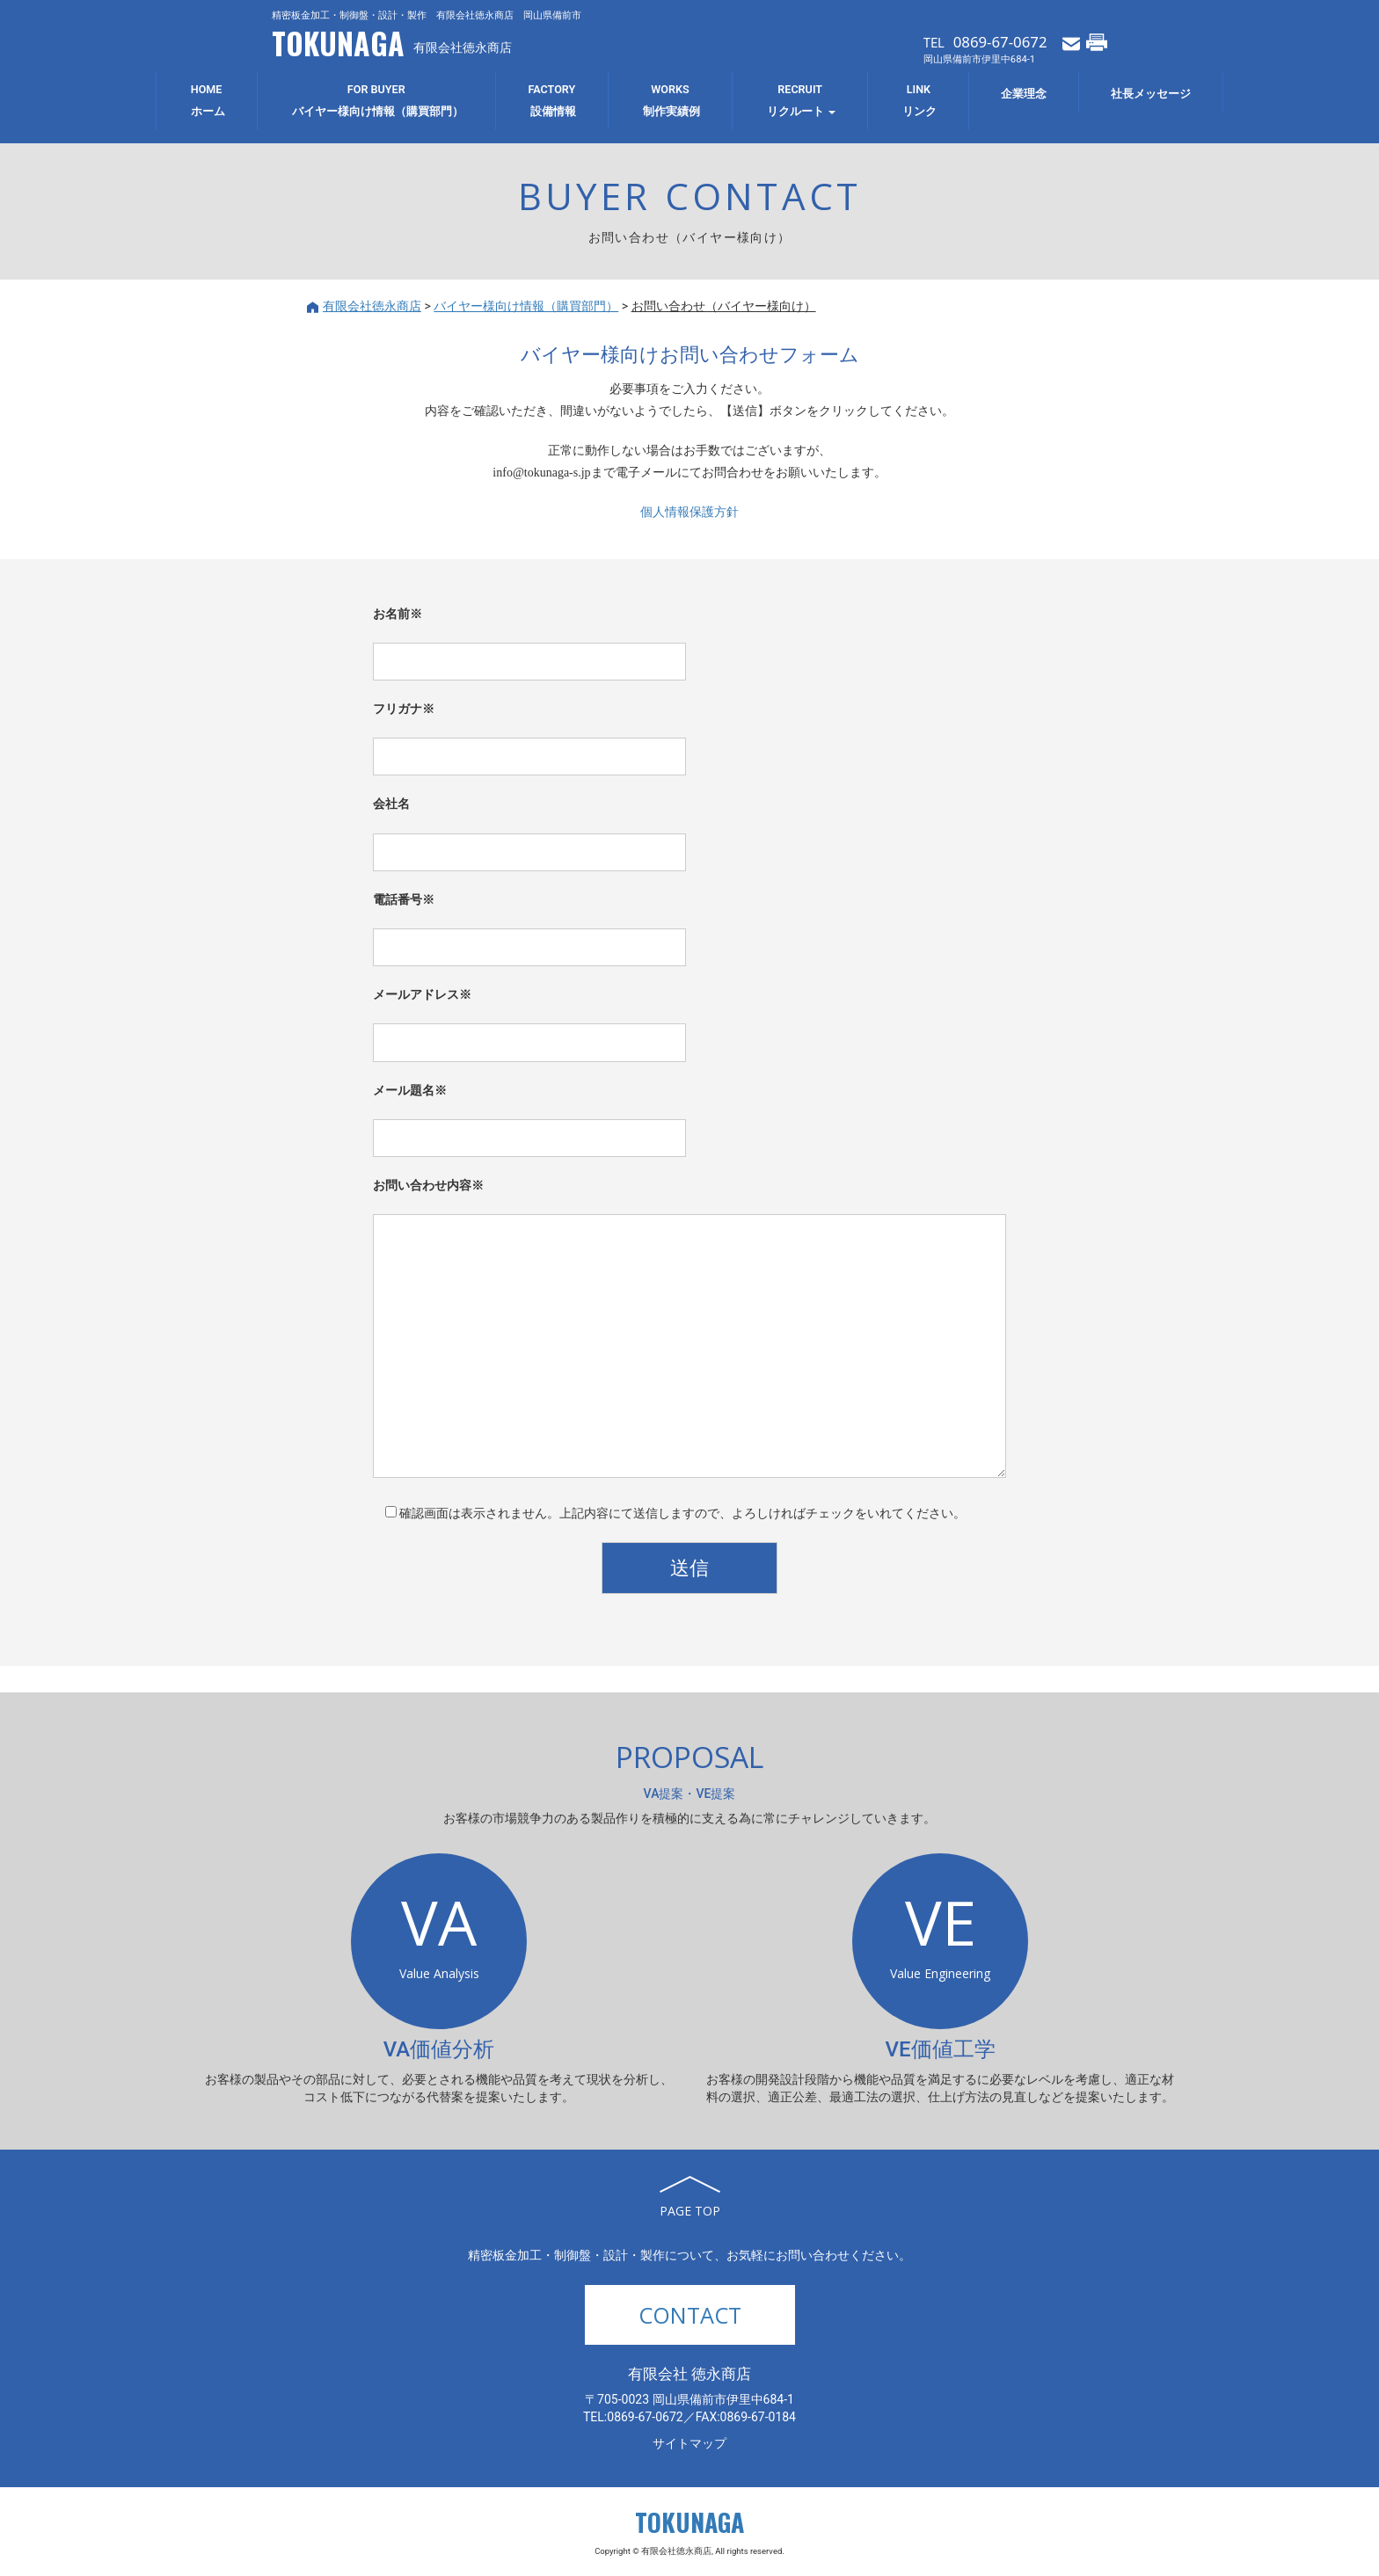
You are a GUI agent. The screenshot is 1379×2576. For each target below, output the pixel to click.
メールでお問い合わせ (1071, 42)
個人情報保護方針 (689, 512)
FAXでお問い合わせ (1097, 42)
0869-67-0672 (1000, 42)
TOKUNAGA (338, 43)
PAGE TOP (690, 2210)
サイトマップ (689, 2443)
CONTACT (689, 2315)
